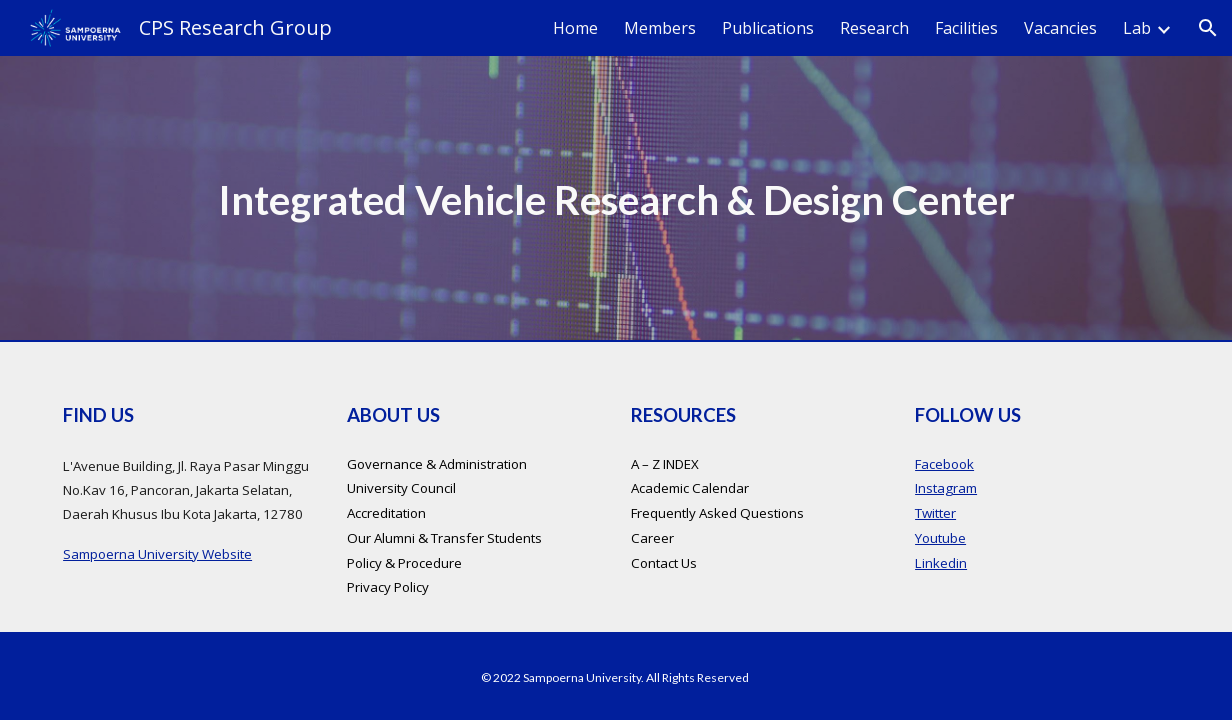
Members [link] (660, 28)
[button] (1208, 28)
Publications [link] (768, 28)
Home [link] (575, 28)
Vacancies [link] (1060, 28)
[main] (616, 198)
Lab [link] (1137, 28)
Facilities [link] (966, 28)
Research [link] (874, 28)
